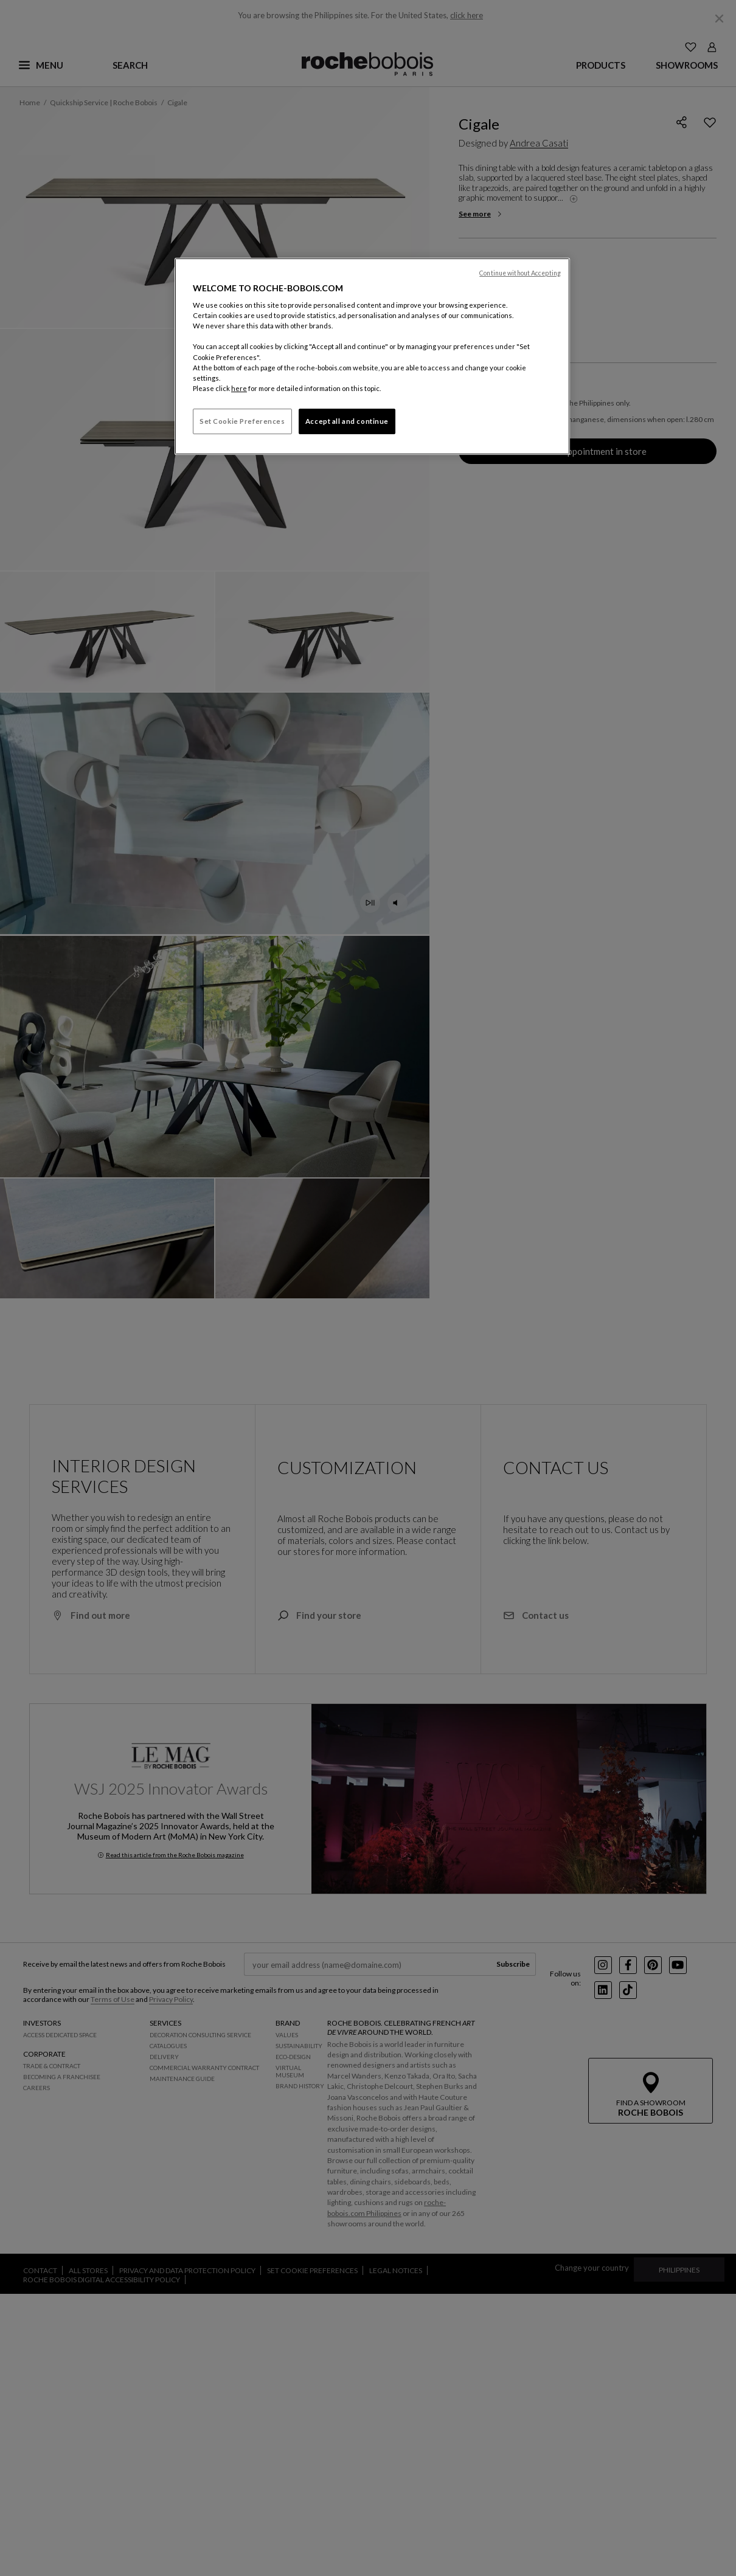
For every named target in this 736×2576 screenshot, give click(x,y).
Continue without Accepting (520, 273)
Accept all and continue (347, 421)
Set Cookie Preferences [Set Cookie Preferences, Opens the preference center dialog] (242, 421)
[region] (372, 356)
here (239, 388)
